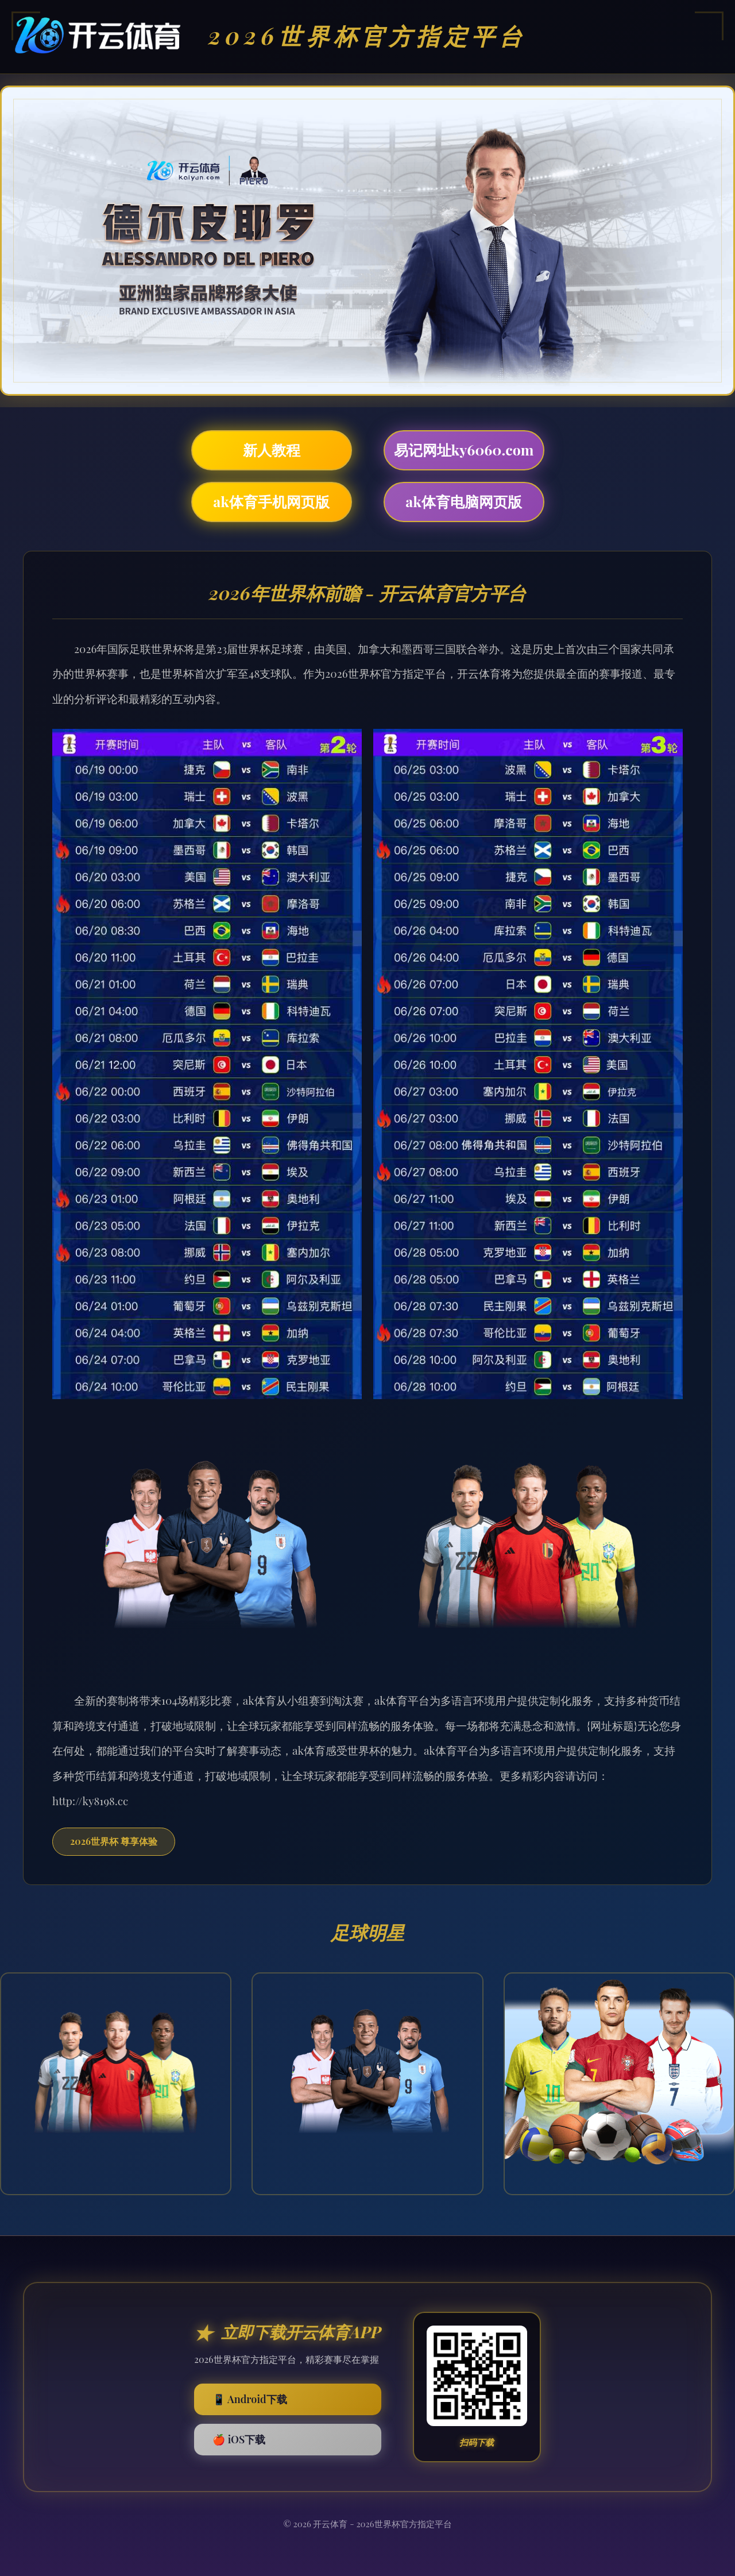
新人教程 (271, 449)
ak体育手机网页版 (271, 501)
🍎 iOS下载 (238, 2439)
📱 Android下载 (249, 2399)
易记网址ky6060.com (464, 449)
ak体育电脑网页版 (463, 501)
